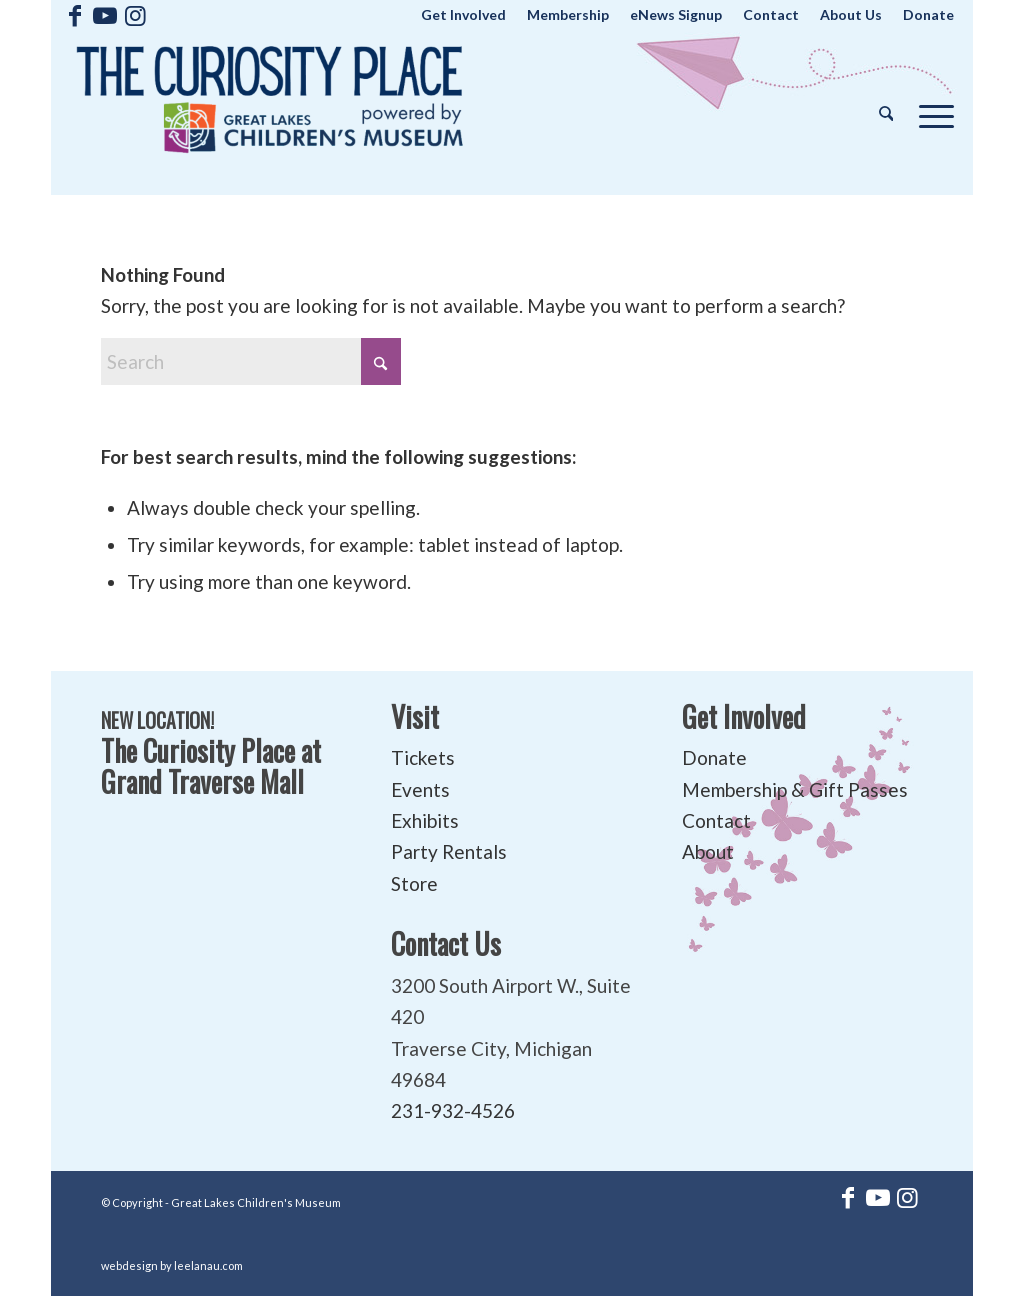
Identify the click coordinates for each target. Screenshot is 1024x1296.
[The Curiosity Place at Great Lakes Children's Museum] (270, 112)
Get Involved (744, 716)
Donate (714, 757)
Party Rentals (449, 851)
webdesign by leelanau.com (172, 1265)
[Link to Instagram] (136, 15)
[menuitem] (464, 15)
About (708, 851)
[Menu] (930, 112)
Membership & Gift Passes (795, 789)
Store (414, 883)
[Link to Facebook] (75, 15)
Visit (415, 716)
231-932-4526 (453, 1110)
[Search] (886, 112)
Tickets (423, 757)
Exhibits (425, 820)
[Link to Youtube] (105, 15)
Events (420, 789)
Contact (716, 820)
